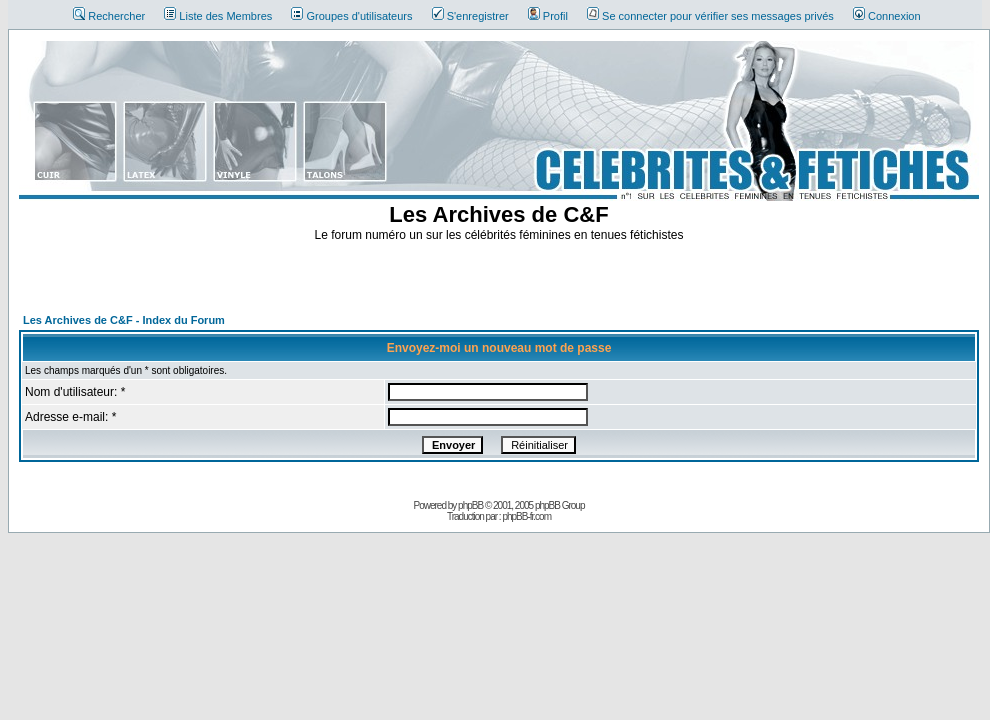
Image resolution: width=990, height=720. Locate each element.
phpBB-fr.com (526, 516)
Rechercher (109, 16)
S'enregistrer (470, 16)
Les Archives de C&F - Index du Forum (124, 320)
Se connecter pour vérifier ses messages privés (710, 16)
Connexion (887, 16)
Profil (548, 16)
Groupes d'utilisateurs (351, 16)
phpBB (470, 505)
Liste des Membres (218, 16)
